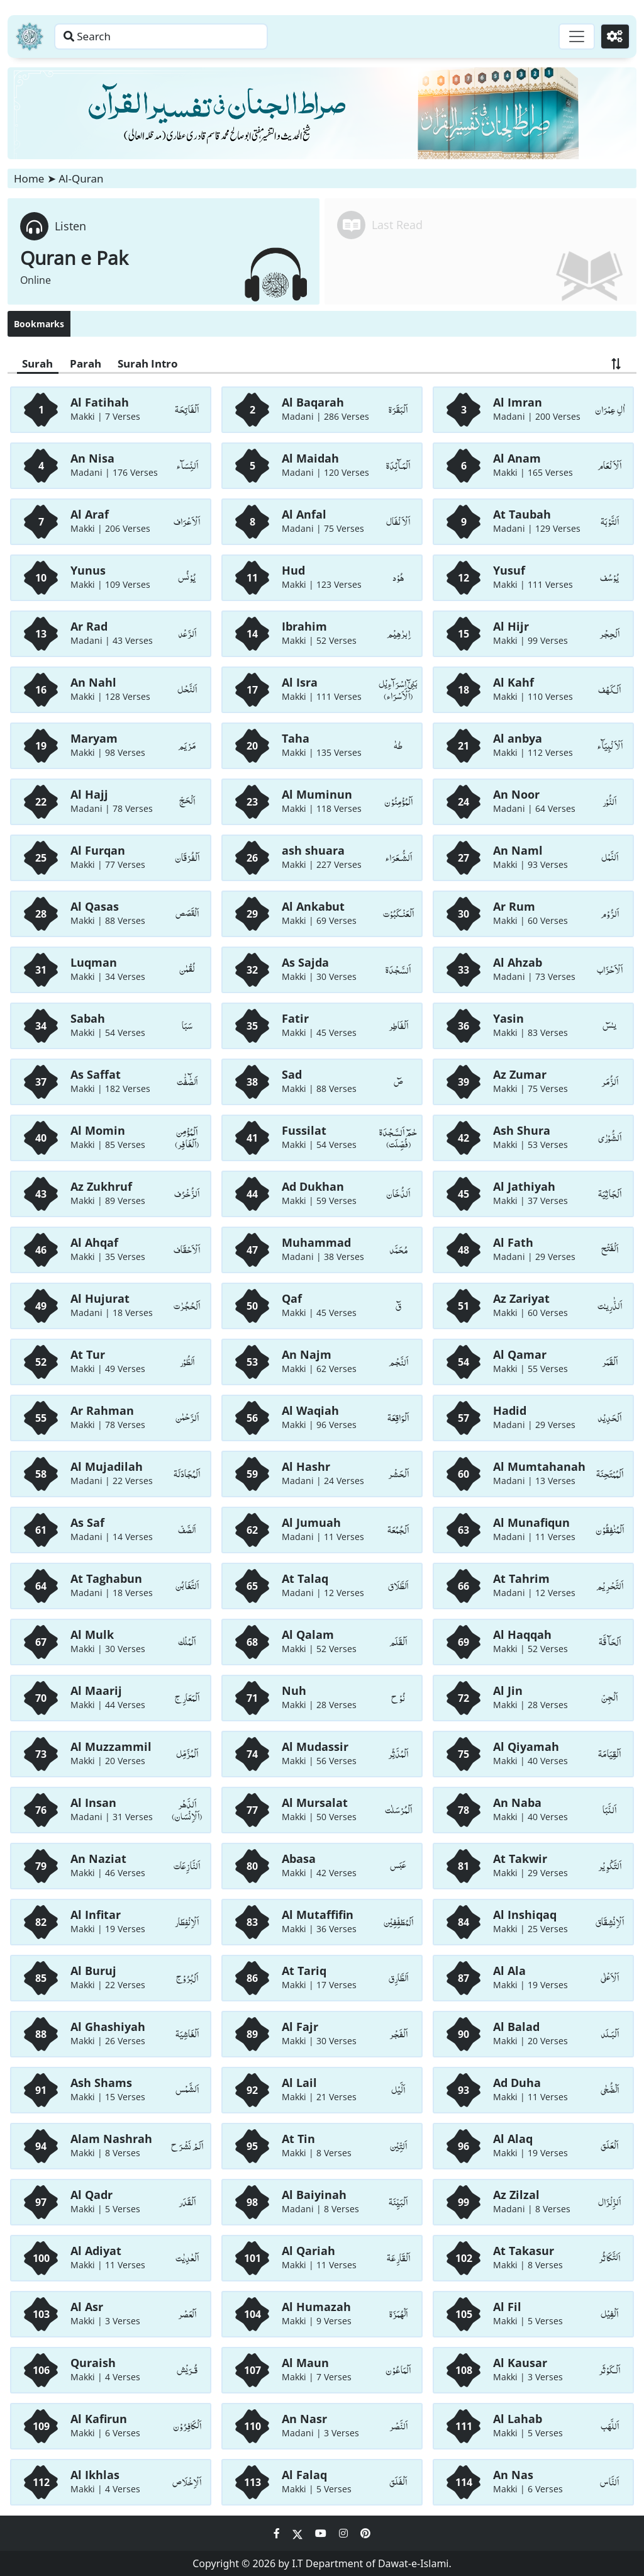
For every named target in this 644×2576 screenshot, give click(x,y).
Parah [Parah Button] (92, 363)
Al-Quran (80, 178)
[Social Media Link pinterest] (365, 2533)
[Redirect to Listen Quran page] (163, 251)
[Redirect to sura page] (480, 251)
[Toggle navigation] (572, 36)
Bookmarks (39, 324)
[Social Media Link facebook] (278, 2533)
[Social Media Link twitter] (298, 2533)
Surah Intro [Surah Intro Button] (160, 363)
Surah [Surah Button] (40, 363)
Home (29, 178)
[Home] (29, 36)
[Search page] (196, 36)
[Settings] (613, 36)
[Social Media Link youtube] (322, 2533)
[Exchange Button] (615, 364)
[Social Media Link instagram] (344, 2533)
